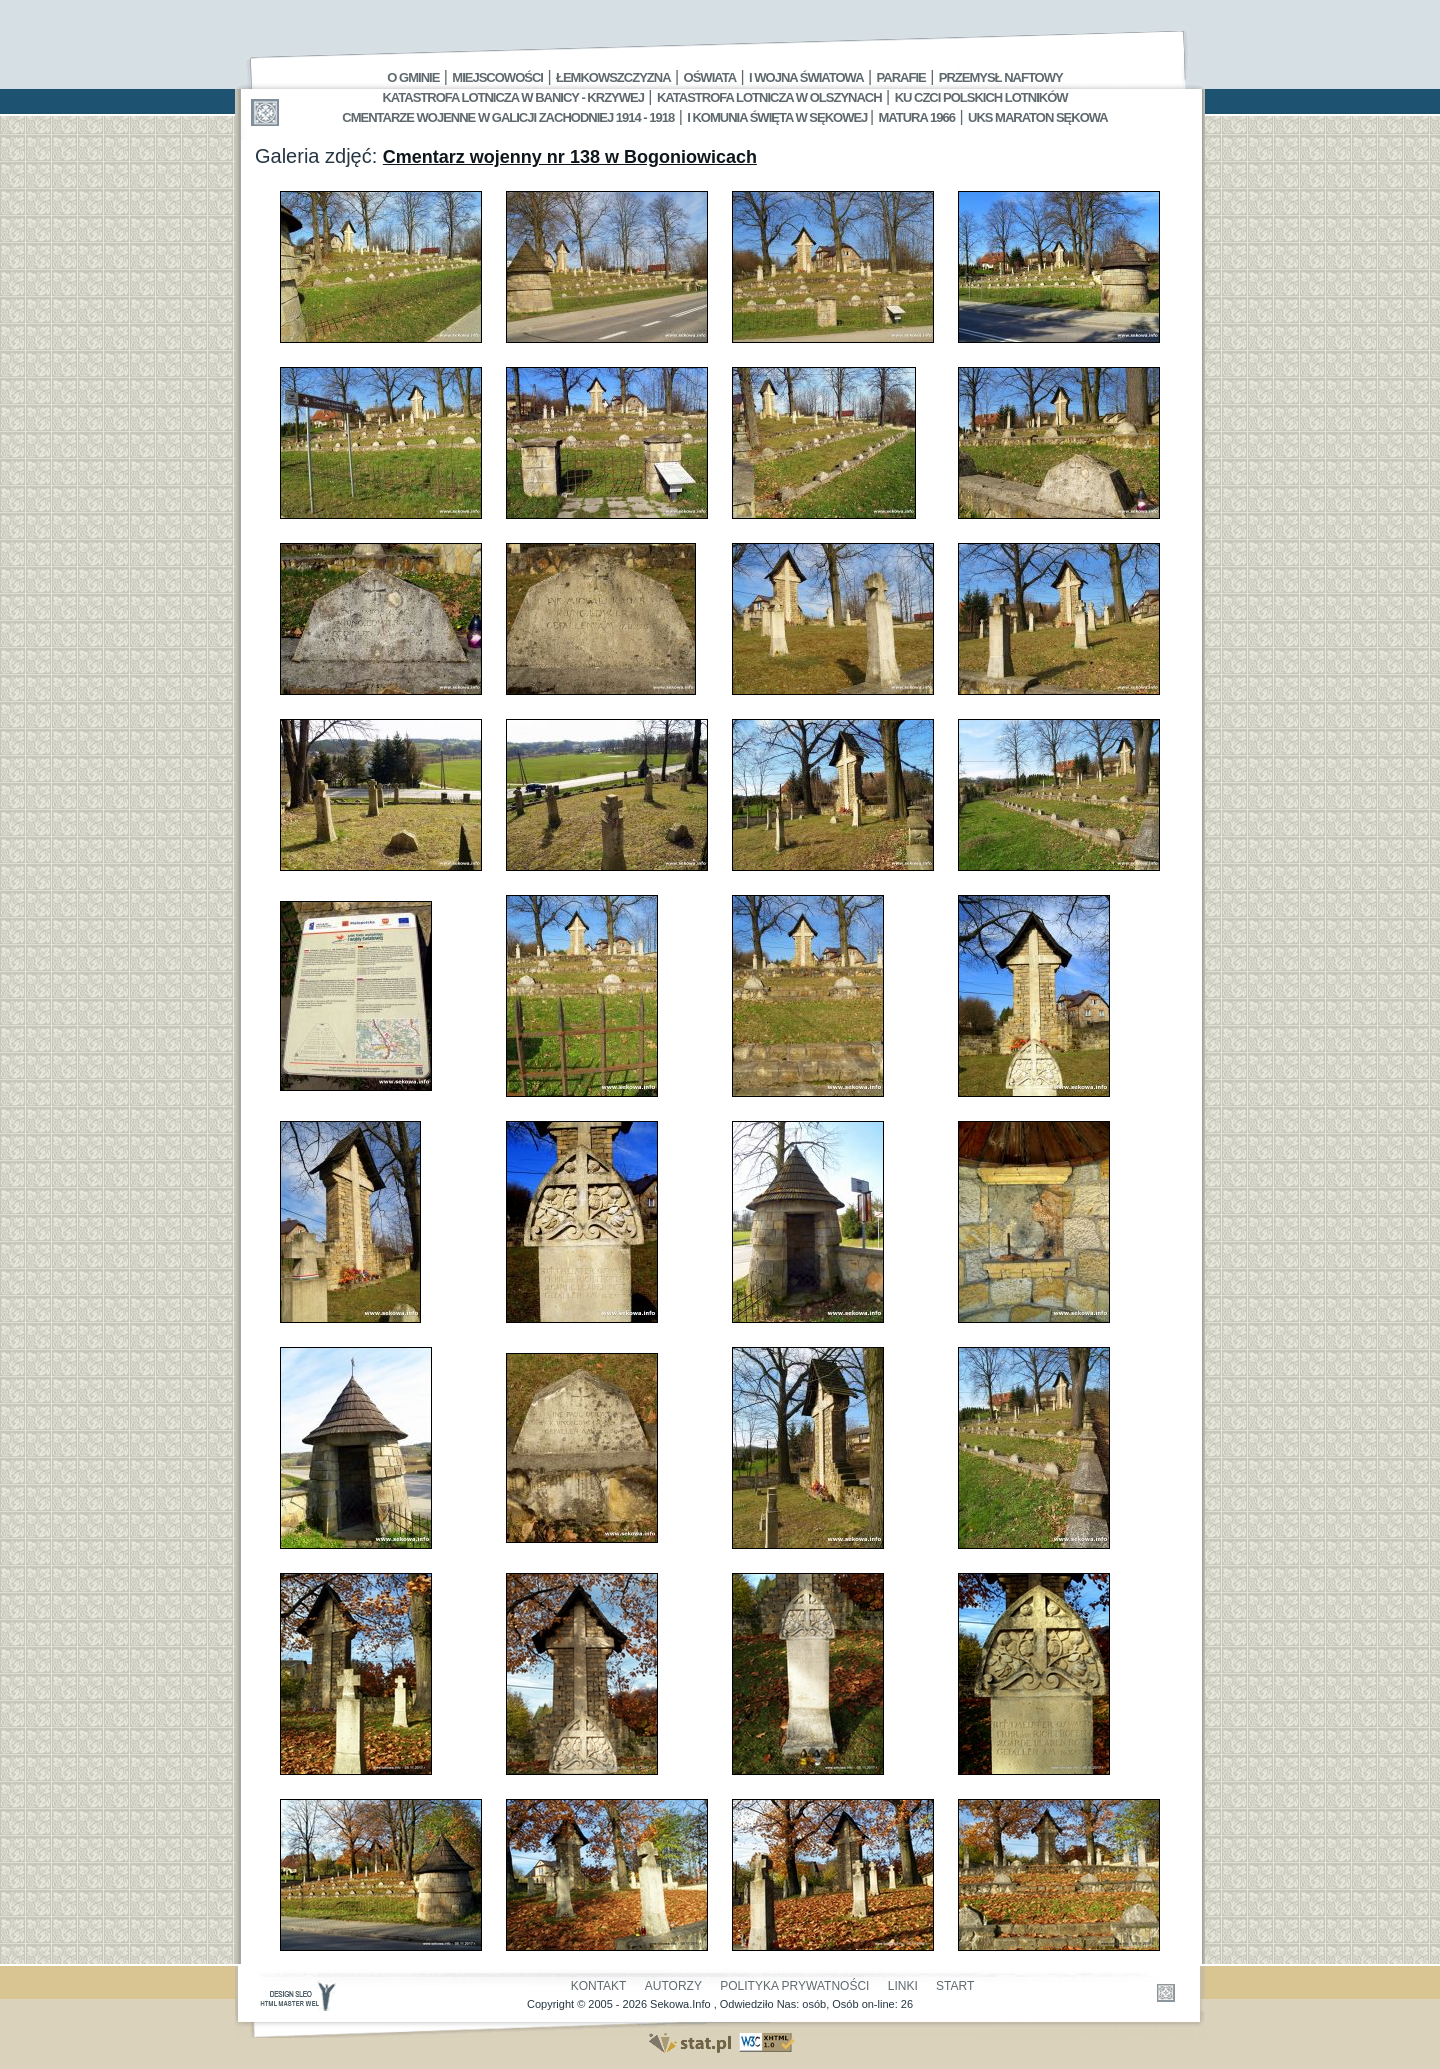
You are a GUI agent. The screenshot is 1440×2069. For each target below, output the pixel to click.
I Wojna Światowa (806, 77)
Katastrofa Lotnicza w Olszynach (769, 97)
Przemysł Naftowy (1001, 77)
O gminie (413, 77)
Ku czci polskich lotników (981, 97)
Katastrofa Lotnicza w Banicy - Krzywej (512, 97)
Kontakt (599, 1986)
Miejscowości (497, 77)
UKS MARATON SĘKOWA (1038, 117)
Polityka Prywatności (794, 1986)
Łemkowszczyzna (613, 77)
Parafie (901, 77)
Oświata (710, 77)
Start (955, 1986)
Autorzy (673, 1986)
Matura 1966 (917, 117)
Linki (903, 1986)
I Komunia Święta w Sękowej (778, 117)
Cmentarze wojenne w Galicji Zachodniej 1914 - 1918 (508, 117)
